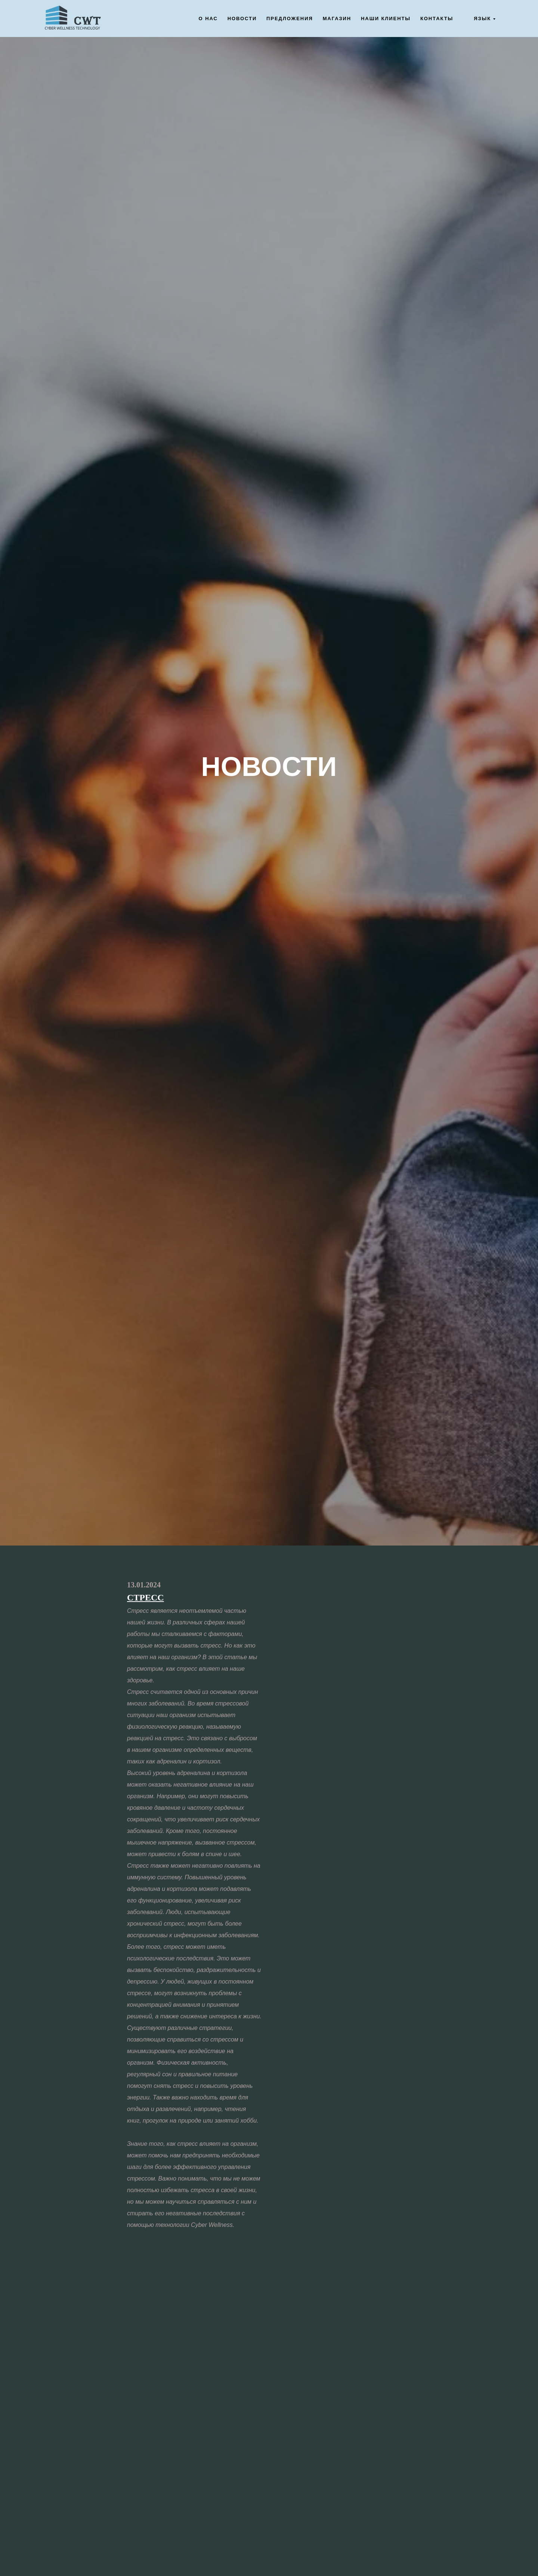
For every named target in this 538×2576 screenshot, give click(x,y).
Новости (242, 18)
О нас (208, 18)
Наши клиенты (386, 18)
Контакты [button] (436, 18)
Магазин (337, 18)
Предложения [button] (289, 18)
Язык (482, 18)
